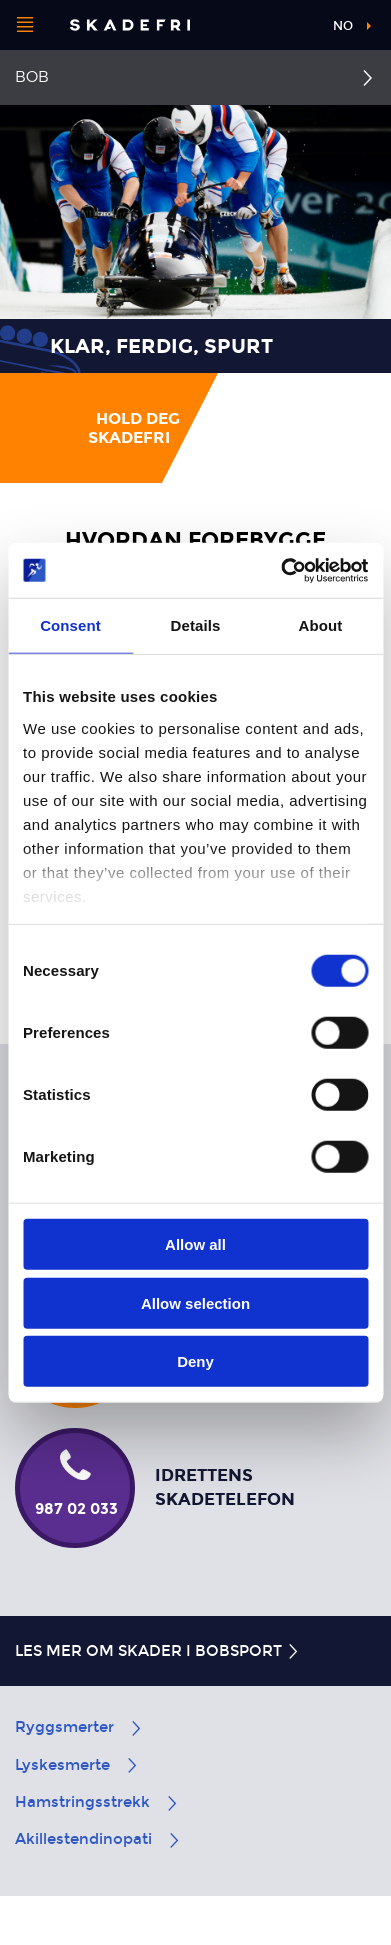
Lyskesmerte (77, 1765)
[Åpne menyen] (25, 25)
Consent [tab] (70, 625)
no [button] (343, 26)
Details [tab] (196, 625)
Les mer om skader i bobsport (158, 1651)
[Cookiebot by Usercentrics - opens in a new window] (281, 570)
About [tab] (321, 625)
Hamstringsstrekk (97, 1802)
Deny (195, 1361)
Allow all (195, 1244)
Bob (32, 77)
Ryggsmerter (79, 1727)
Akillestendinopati (98, 1839)
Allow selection (195, 1302)
